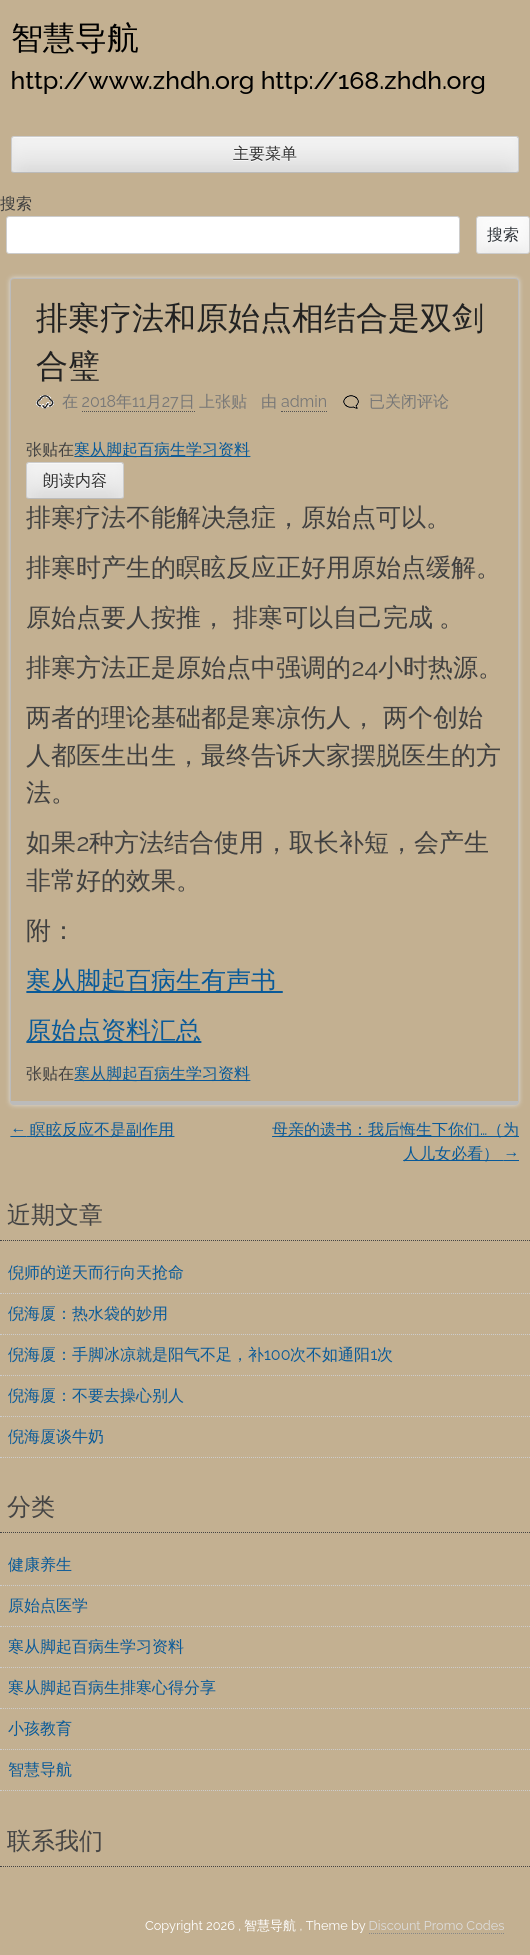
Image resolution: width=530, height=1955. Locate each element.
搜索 (16, 203)
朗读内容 (75, 480)
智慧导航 (75, 37)
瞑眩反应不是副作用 (92, 1129)
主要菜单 (265, 153)
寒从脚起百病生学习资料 (162, 449)
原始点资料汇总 (113, 1030)
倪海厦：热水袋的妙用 (88, 1313)
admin (304, 401)
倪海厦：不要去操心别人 (96, 1395)
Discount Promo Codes (437, 1925)
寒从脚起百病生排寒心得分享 (112, 1687)
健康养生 (40, 1564)
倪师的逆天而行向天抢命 (96, 1272)
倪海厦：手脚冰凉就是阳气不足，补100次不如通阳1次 (200, 1354)
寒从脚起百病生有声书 (154, 980)
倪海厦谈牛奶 (56, 1436)
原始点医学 (48, 1605)
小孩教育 (40, 1728)
